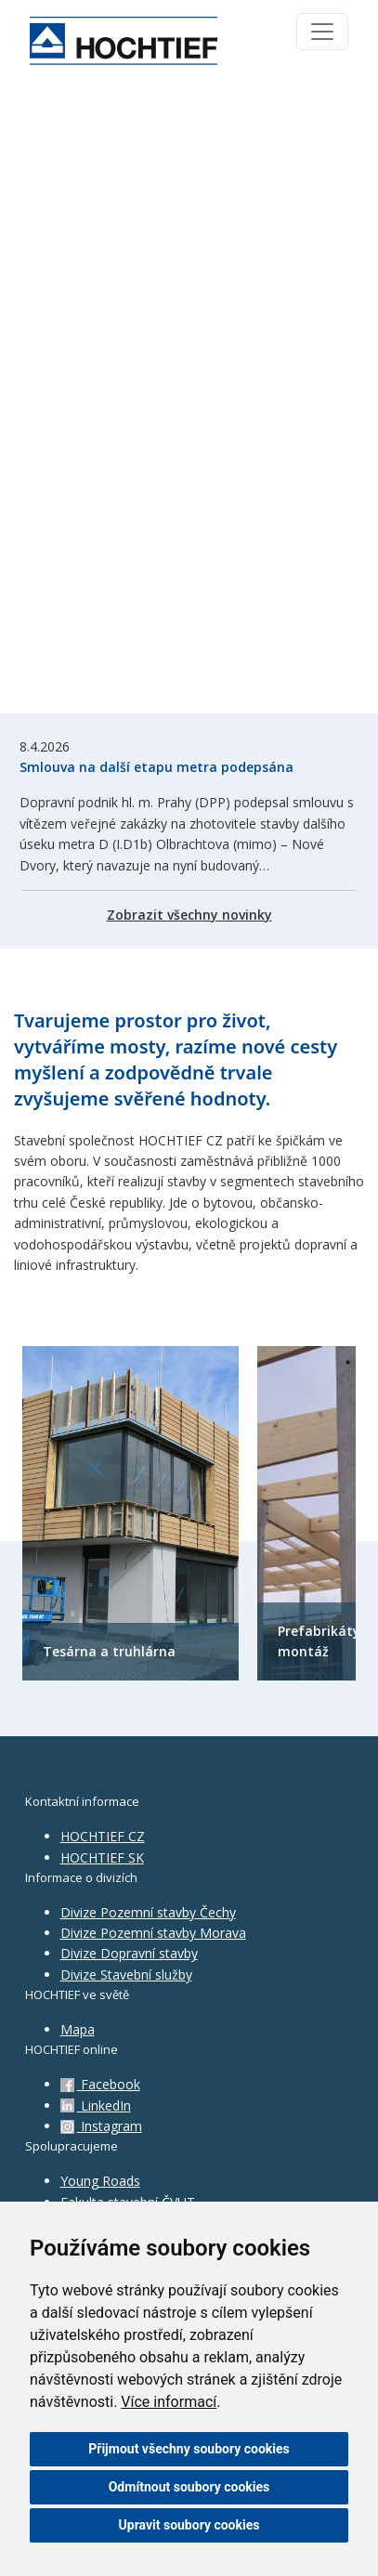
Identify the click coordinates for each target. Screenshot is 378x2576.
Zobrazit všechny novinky (189, 914)
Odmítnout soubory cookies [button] (189, 2486)
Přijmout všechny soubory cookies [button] (188, 2448)
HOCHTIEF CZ (102, 1836)
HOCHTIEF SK (102, 1857)
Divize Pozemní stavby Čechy (148, 1912)
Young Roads (100, 2181)
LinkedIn (95, 2105)
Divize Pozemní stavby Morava (153, 1933)
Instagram (101, 2126)
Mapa (77, 2029)
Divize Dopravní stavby (129, 1953)
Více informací (168, 2402)
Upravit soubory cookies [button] (189, 2524)
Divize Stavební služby (126, 1974)
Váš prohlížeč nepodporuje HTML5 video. (189, 397)
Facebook (100, 2084)
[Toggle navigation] (322, 31)
